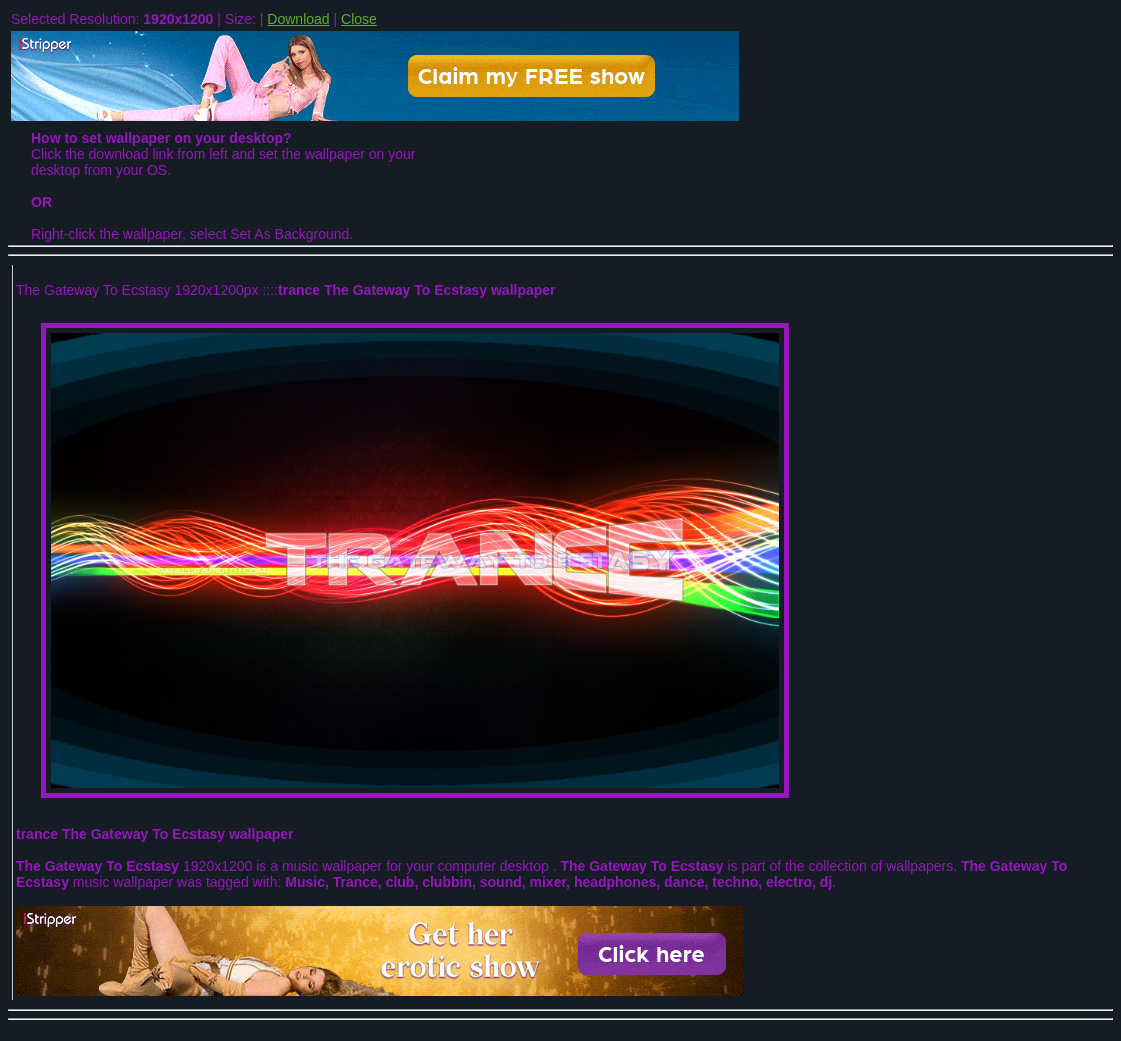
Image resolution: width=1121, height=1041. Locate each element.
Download (298, 19)
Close (359, 19)
